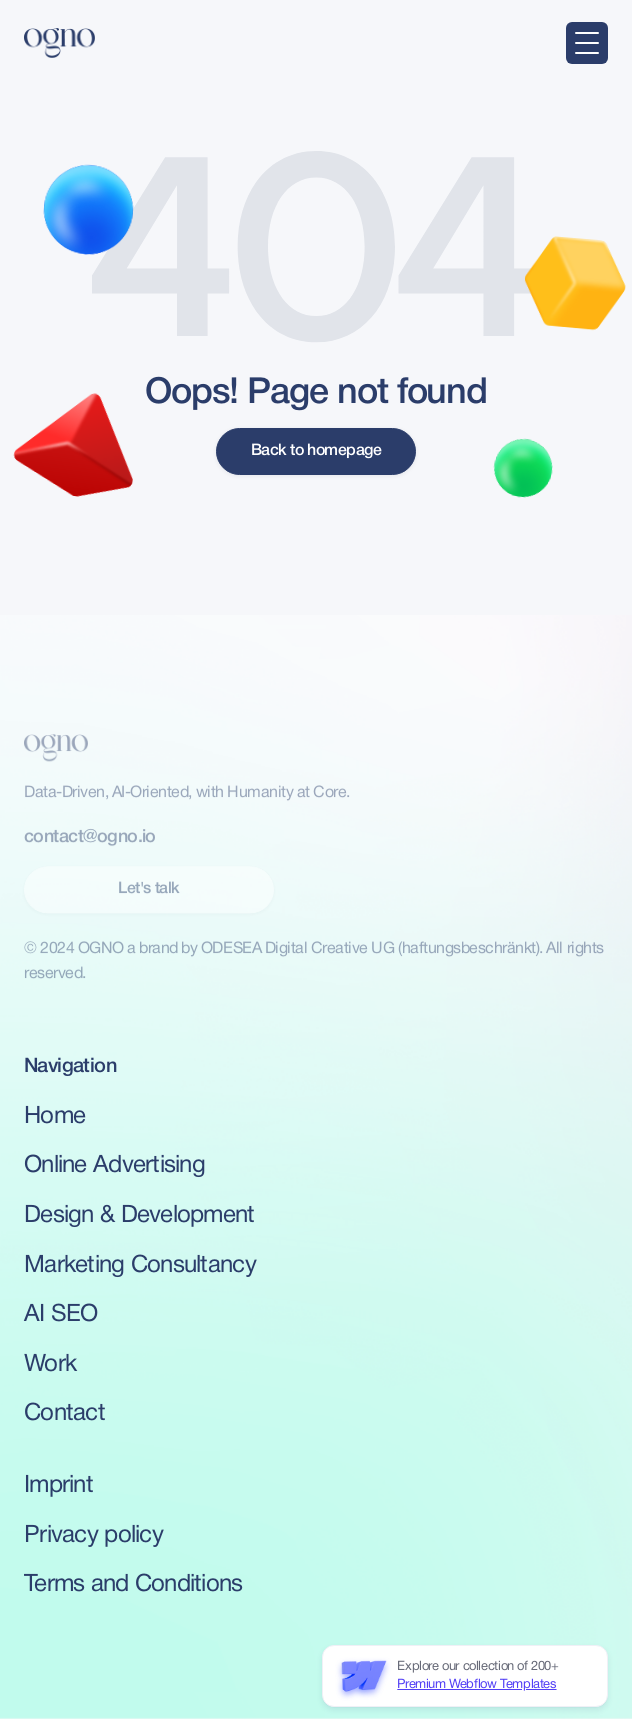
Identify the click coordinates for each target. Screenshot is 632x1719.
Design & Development (139, 1216)
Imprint (58, 1486)
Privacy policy (93, 1536)
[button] (587, 43)
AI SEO (61, 1315)
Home (54, 1117)
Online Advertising (114, 1166)
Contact (64, 1414)
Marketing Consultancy (140, 1266)
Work (50, 1365)
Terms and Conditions (133, 1585)
